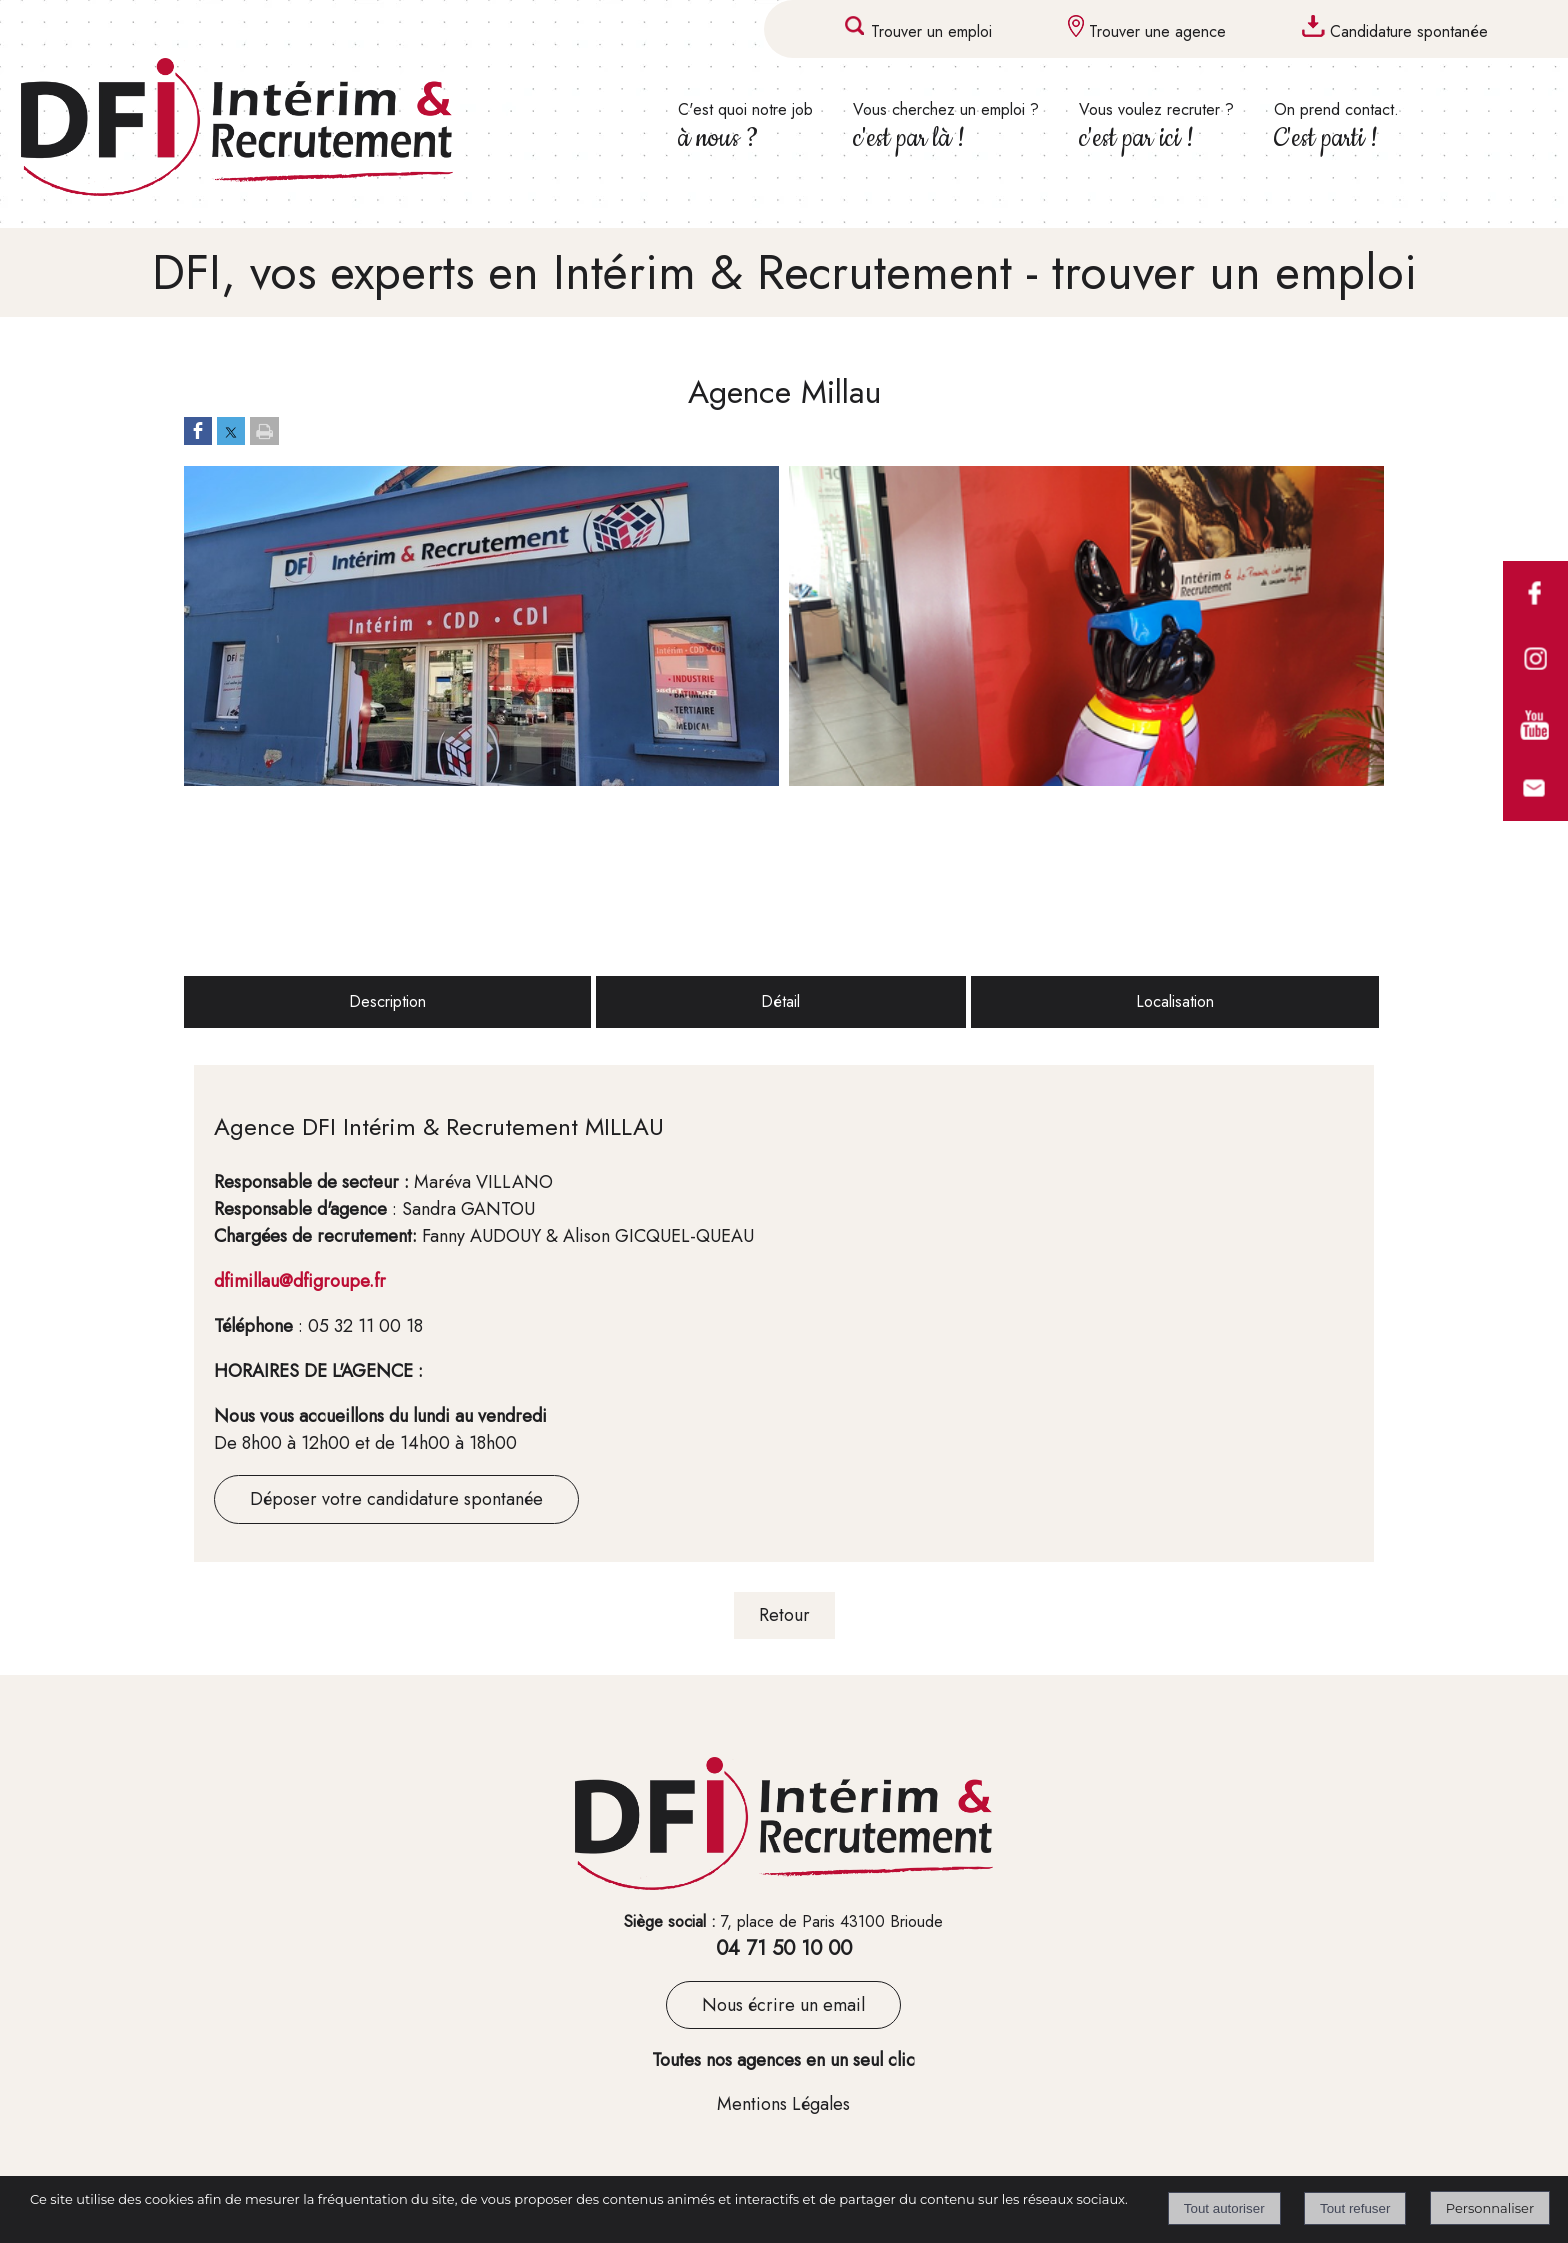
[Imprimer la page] (264, 432)
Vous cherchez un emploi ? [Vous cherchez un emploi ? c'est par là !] (946, 127)
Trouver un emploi (931, 31)
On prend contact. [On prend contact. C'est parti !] (1336, 127)
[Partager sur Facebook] (198, 432)
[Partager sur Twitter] (231, 432)
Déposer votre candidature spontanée (396, 1499)
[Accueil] (275, 130)
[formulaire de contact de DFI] (1535, 816)
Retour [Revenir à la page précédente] (784, 1615)
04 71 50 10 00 (784, 1948)
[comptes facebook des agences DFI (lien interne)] (1535, 621)
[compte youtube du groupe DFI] (1535, 751)
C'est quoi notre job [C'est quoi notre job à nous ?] (745, 127)
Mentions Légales (783, 2104)
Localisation (1175, 1001)
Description (387, 1001)
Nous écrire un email (783, 2005)
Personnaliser (1490, 2208)
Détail (780, 1001)
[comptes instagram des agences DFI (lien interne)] (1535, 686)
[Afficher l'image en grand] (481, 780)
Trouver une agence (1157, 31)
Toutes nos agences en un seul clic (783, 2060)
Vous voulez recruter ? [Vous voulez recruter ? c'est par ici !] (1156, 127)
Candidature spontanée (1409, 31)
